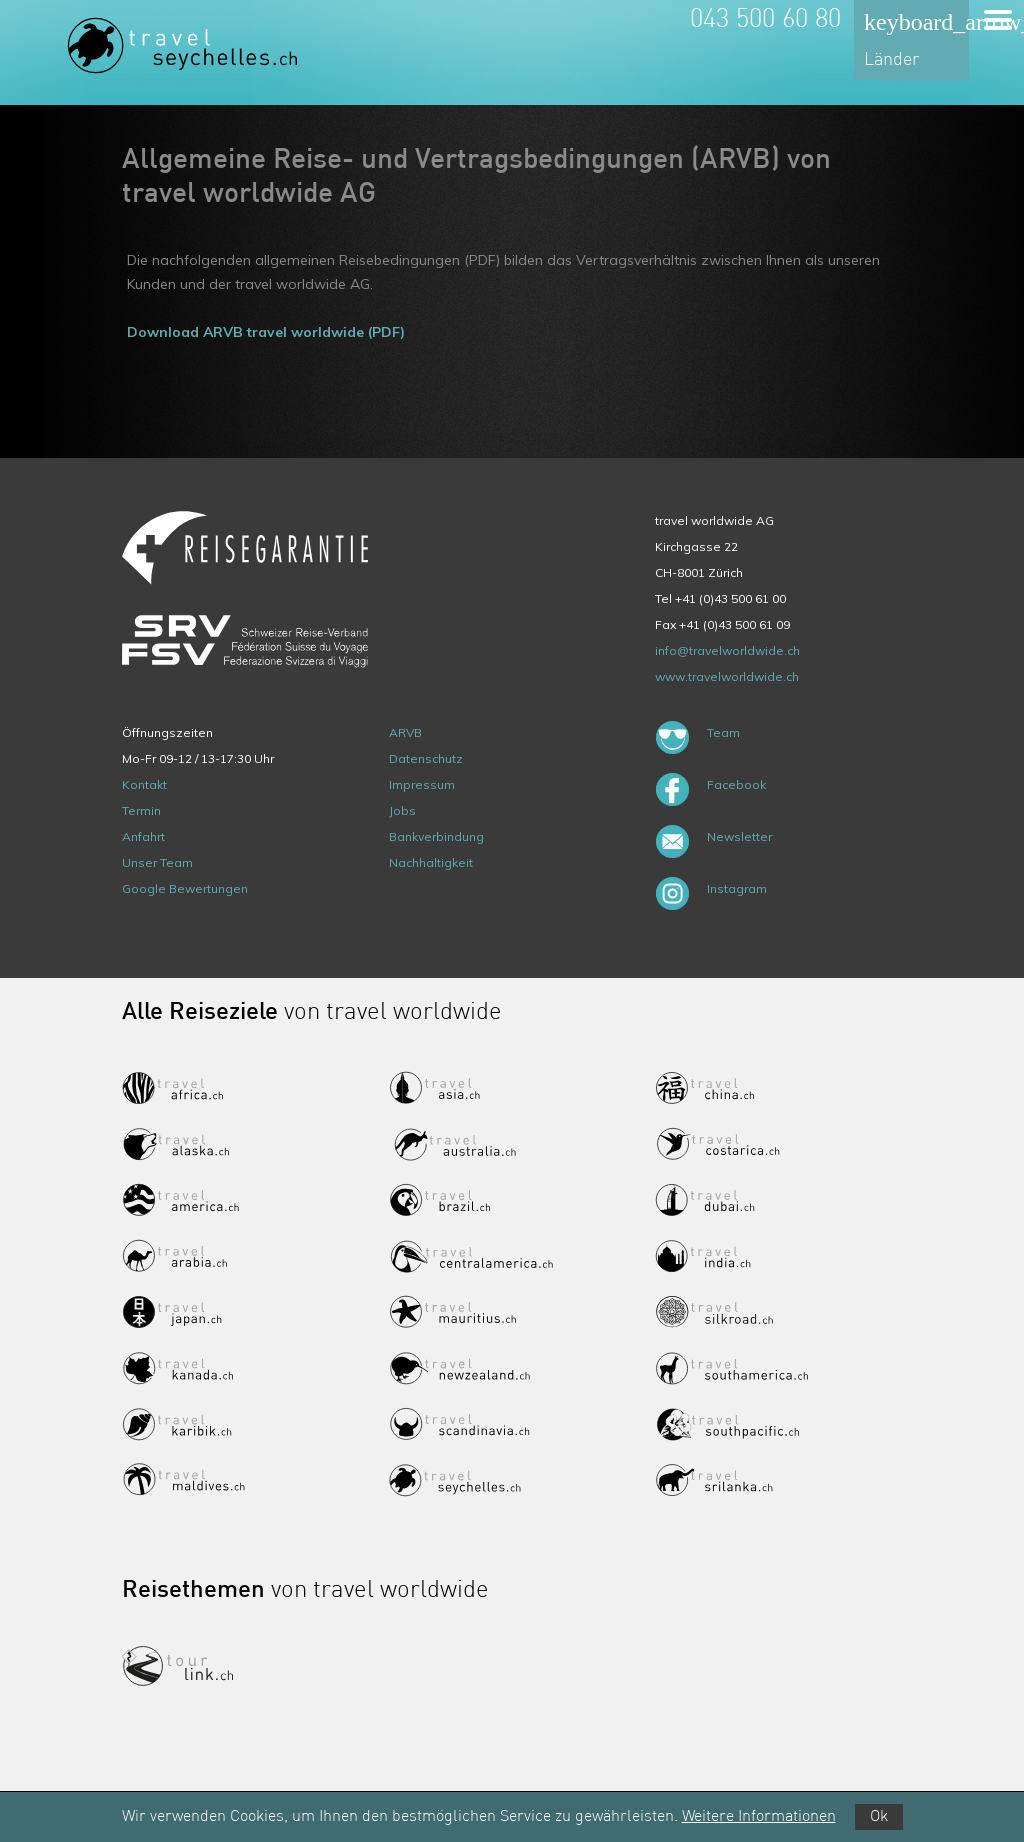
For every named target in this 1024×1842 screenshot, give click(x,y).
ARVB (405, 732)
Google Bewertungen (185, 888)
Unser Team (157, 862)
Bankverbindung (436, 836)
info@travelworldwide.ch (727, 650)
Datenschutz (426, 758)
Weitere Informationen (759, 1817)
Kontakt (144, 784)
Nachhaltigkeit (431, 862)
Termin (141, 810)
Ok (879, 1817)
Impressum (422, 784)
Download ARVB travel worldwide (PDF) (266, 332)
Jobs (402, 810)
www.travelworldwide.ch (727, 676)
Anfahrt (143, 836)
